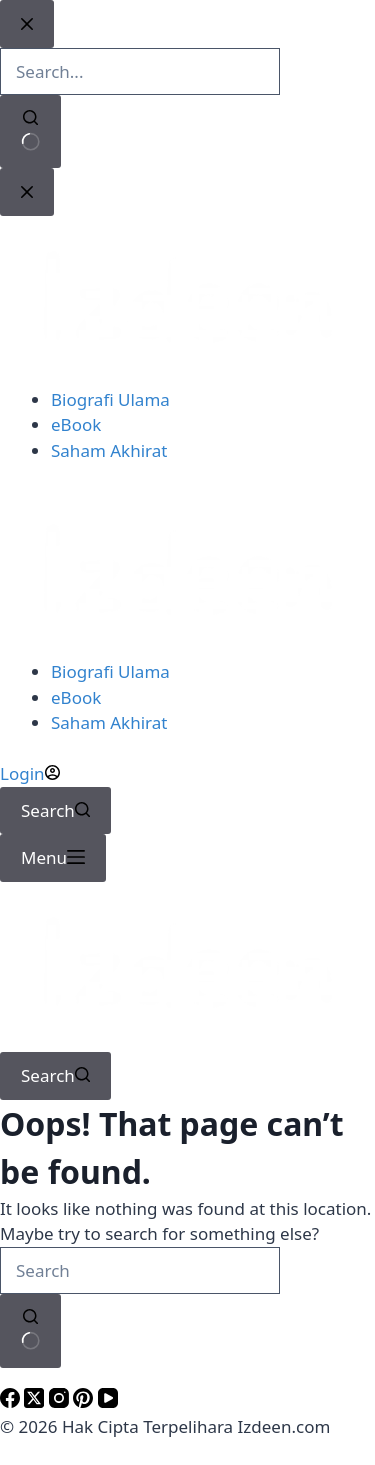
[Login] (30, 773)
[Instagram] (61, 1401)
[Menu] (53, 858)
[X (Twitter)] (36, 1401)
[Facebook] (12, 1401)
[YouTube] (108, 1401)
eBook (76, 697)
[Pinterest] (85, 1401)
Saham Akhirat (109, 722)
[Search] (55, 811)
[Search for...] (140, 1271)
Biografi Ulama (110, 671)
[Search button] (30, 1330)
